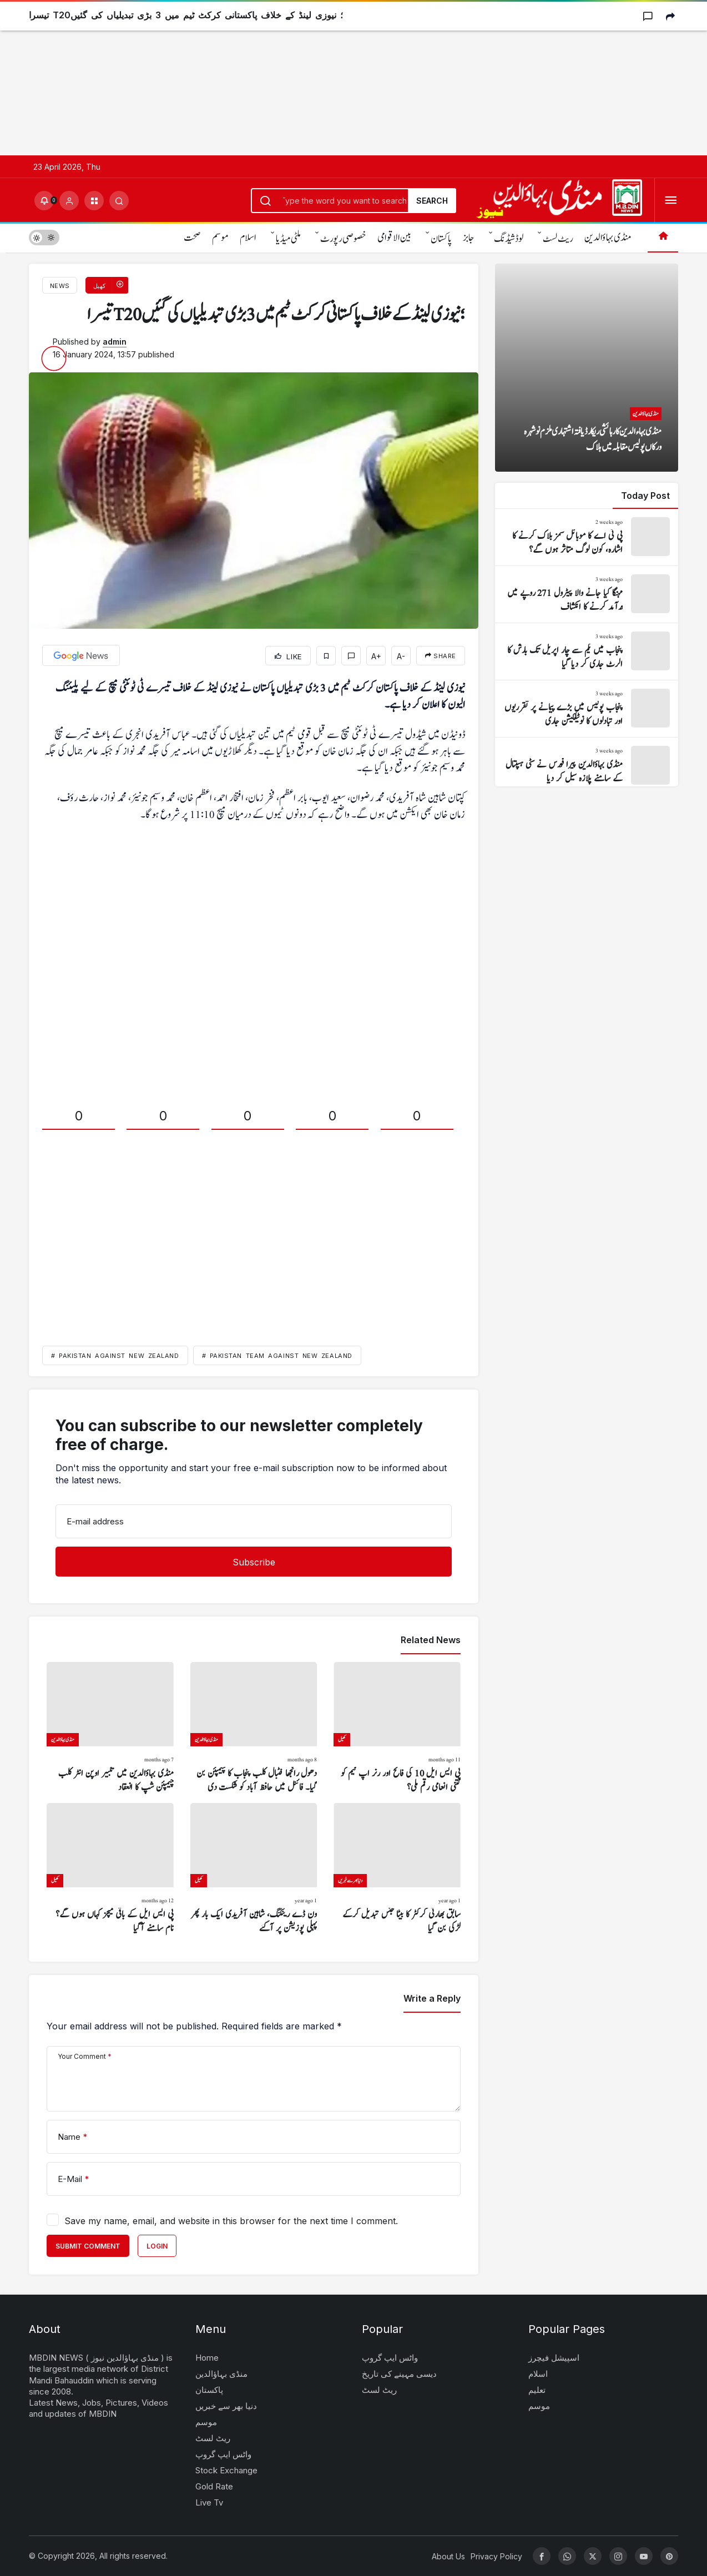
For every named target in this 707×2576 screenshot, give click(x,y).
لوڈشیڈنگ (508, 239)
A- (401, 656)
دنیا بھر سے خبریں (226, 2406)
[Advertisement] (333, 77)
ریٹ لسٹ (558, 239)
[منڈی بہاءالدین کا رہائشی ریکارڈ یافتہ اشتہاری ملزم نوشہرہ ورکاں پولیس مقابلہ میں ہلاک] (586, 368)
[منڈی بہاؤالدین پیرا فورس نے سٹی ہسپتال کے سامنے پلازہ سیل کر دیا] (586, 766)
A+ (376, 656)
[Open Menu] (670, 200)
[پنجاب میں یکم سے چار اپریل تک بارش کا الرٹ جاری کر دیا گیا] (586, 651)
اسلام (248, 237)
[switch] (44, 237)
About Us (448, 2556)
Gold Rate (214, 2486)
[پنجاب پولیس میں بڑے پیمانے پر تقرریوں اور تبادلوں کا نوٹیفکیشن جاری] (586, 708)
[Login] (69, 200)
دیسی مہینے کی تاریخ (399, 2373)
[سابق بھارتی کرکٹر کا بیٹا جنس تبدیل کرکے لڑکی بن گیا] (397, 1869)
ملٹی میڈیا (288, 239)
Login (157, 2246)
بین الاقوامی (394, 237)
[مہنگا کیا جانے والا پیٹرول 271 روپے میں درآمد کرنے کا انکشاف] (586, 594)
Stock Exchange (226, 2470)
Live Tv (209, 2502)
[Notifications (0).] (44, 200)
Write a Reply (432, 1998)
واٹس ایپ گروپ (223, 2454)
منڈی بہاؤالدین (607, 237)
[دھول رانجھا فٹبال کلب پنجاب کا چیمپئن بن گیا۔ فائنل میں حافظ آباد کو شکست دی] (253, 1728)
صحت (192, 237)
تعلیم (537, 2390)
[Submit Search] (119, 200)
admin (115, 341)
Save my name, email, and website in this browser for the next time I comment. (231, 2220)
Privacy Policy (496, 2556)
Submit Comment (87, 2246)
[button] (94, 200)
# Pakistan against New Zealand (115, 1356)
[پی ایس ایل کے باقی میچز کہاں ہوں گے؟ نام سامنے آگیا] (110, 1869)
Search (432, 200)
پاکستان (441, 239)
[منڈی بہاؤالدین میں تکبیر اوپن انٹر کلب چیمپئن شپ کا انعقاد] (110, 1728)
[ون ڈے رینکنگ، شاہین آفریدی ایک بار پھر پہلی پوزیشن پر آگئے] (253, 1869)
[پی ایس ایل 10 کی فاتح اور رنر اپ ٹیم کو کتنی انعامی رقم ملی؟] (397, 1728)
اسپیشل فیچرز (553, 2357)
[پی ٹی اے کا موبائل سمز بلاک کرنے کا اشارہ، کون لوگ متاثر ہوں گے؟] (586, 537)
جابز (468, 237)
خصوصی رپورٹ (343, 239)
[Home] (663, 237)
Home (207, 2357)
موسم (220, 237)
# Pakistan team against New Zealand (277, 1356)
